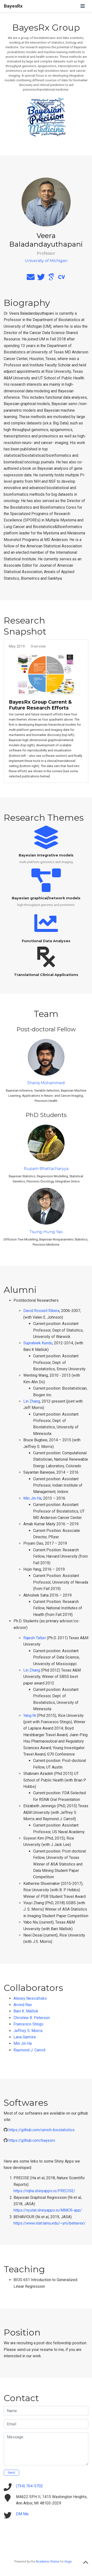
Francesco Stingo (28, 2024)
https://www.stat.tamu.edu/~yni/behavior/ (49, 2223)
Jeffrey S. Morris (28, 2030)
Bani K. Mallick (25, 2011)
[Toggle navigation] (82, 6)
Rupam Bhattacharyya (46, 1168)
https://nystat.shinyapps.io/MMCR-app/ (47, 2210)
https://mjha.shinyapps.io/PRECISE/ (44, 2191)
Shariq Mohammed (46, 1083)
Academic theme (47, 2561)
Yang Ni (29, 1715)
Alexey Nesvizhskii (30, 1998)
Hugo (68, 2561)
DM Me (22, 2514)
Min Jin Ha (32, 1498)
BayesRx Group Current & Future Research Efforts (40, 705)
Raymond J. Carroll (29, 2050)
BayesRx (13, 6)
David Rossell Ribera (41, 1310)
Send (11, 2472)
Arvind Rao (22, 2004)
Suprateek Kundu (37, 1343)
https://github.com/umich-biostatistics (42, 2130)
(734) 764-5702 (29, 2486)
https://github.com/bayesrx (32, 2140)
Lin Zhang (31, 1401)
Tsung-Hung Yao (46, 1231)
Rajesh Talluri (34, 1638)
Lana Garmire (24, 2037)
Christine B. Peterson (31, 2017)
